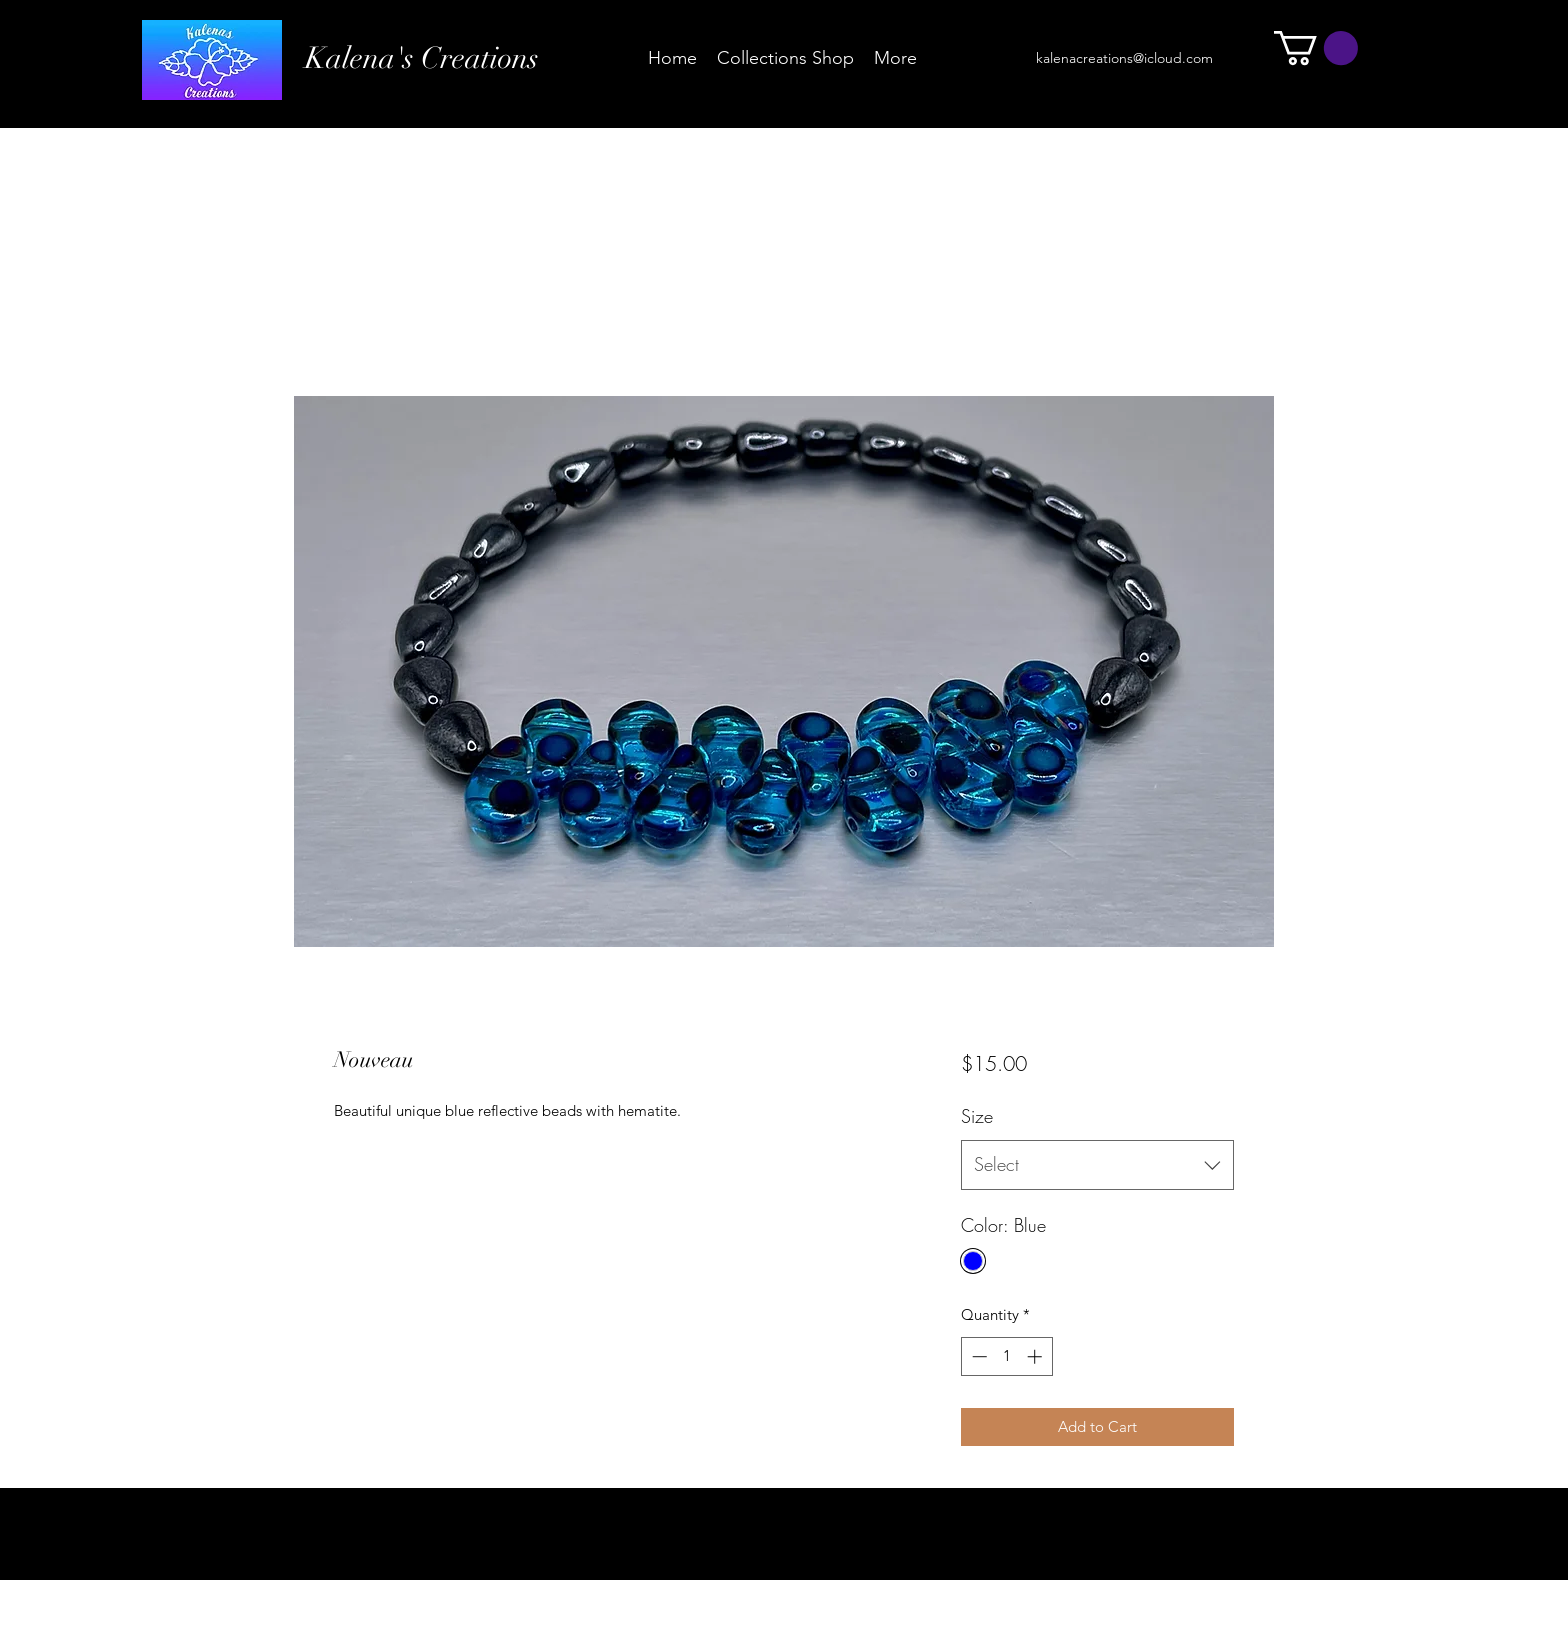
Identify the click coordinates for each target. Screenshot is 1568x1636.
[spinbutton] (1006, 1356)
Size (977, 1116)
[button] (1316, 48)
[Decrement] (977, 1356)
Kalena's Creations (422, 58)
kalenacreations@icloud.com (1124, 58)
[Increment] (1036, 1356)
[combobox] (1097, 1165)
